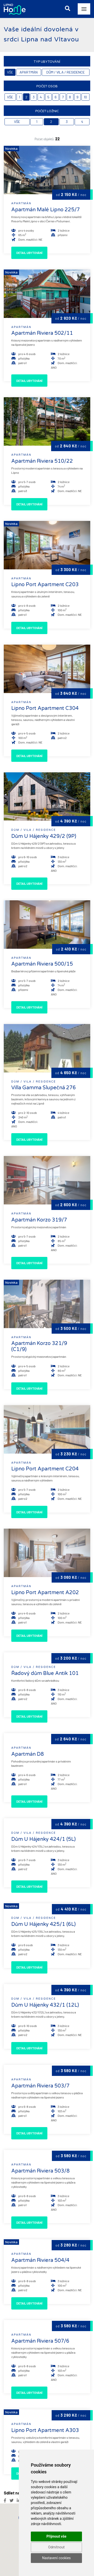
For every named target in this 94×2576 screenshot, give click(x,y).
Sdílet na (12, 2321)
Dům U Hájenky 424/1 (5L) (43, 1668)
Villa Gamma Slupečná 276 (43, 1088)
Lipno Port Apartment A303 (45, 2259)
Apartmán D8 (27, 1583)
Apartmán (29, 72)
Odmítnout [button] (56, 2547)
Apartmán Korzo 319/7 (39, 1177)
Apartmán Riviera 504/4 (40, 2089)
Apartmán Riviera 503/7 (40, 1915)
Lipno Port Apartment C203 (45, 585)
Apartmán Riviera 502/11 (42, 333)
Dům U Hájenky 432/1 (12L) (45, 1834)
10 (85, 97)
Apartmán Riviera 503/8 (40, 2000)
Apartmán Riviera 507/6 (40, 2170)
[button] (23, 2347)
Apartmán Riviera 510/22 (42, 461)
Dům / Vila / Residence (65, 72)
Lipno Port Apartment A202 (45, 1421)
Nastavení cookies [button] (56, 2558)
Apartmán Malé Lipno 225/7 (45, 210)
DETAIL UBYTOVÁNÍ (29, 252)
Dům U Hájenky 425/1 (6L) (43, 1753)
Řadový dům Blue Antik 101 (45, 1502)
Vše (10, 72)
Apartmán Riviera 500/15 (42, 964)
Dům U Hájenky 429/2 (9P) (43, 836)
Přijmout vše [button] (56, 2536)
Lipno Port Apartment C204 (45, 1340)
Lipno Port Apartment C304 (45, 708)
